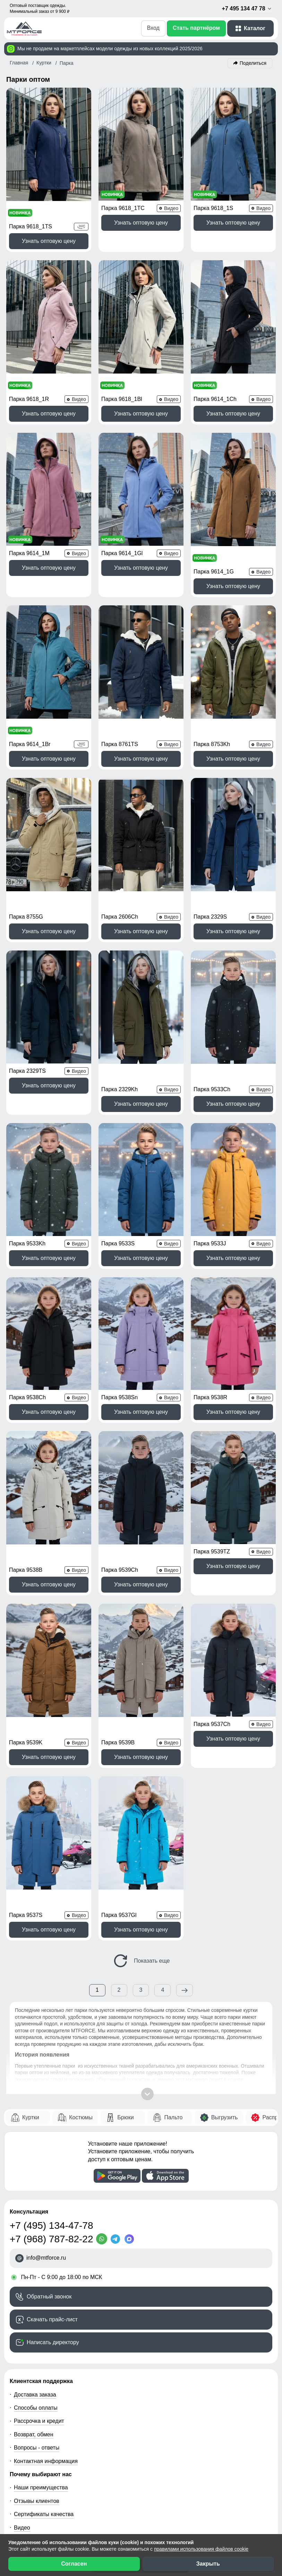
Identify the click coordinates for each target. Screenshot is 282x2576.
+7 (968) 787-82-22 (51, 2072)
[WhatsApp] (103, 2072)
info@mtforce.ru (46, 2091)
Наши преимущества (41, 2321)
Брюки (125, 1951)
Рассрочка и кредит (39, 2255)
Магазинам (28, 2441)
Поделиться (253, 63)
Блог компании (33, 2388)
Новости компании (38, 2468)
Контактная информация (46, 2295)
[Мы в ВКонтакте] (33, 2503)
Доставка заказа (35, 2228)
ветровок (206, 1920)
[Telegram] (117, 2072)
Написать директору (53, 2176)
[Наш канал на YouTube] (64, 2503)
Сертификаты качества (44, 2348)
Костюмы (81, 1951)
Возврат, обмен (33, 2268)
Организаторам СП (38, 2414)
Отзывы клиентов (36, 2335)
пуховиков (50, 1926)
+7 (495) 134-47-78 (51, 2059)
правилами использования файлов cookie (201, 2549)
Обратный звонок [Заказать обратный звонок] (49, 2130)
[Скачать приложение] (117, 2009)
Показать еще (141, 1794)
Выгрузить (224, 1951)
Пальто (173, 1951)
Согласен (74, 2564)
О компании (29, 2454)
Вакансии (26, 2481)
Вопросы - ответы (36, 2281)
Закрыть (208, 2564)
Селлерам (27, 2428)
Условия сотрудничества (52, 2401)
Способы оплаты (36, 2241)
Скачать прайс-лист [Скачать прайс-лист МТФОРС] (52, 2153)
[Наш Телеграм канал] (17, 2503)
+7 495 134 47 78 (247, 9)
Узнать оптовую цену (49, 223)
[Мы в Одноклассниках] (48, 2503)
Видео (22, 2361)
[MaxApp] (131, 2072)
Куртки (30, 1951)
